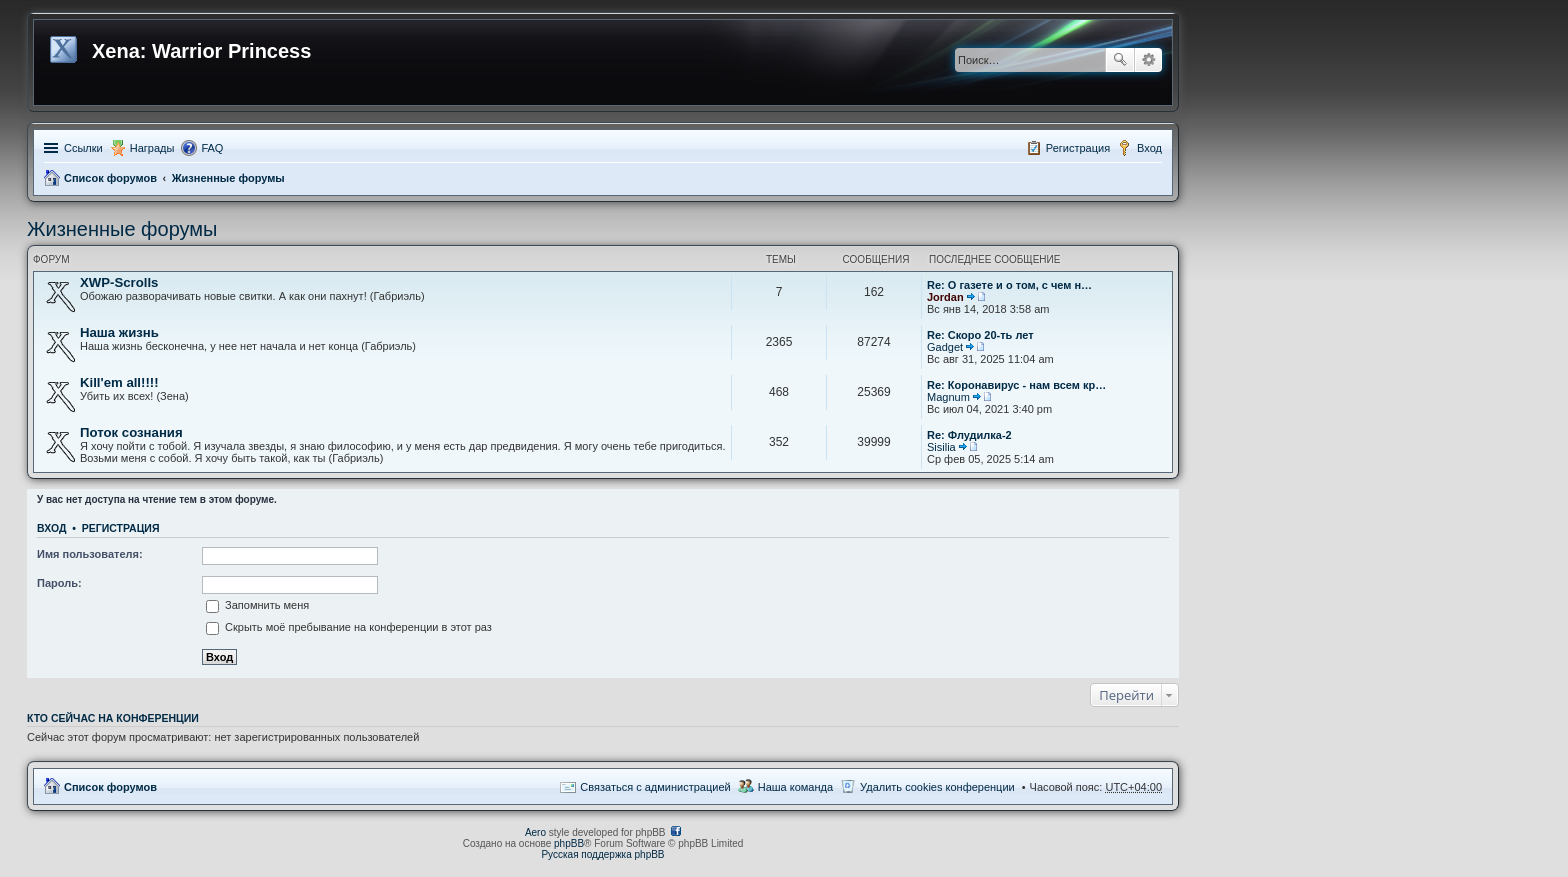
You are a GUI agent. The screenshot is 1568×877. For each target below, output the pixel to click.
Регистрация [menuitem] (1078, 148)
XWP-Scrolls (119, 282)
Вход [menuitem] (1149, 148)
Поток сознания (131, 432)
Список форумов (110, 178)
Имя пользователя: (90, 554)
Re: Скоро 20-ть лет (980, 335)
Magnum (948, 397)
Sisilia (941, 447)
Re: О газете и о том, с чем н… (1009, 285)
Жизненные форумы (228, 178)
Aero (535, 832)
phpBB (569, 843)
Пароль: (59, 583)
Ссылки (83, 148)
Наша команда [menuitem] (795, 787)
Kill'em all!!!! (119, 382)
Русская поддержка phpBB (602, 854)
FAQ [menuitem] (212, 148)
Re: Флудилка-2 (969, 435)
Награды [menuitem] (152, 148)
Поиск (1120, 60)
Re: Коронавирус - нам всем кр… (1016, 385)
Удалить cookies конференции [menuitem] (937, 787)
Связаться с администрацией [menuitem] (655, 787)
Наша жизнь (119, 332)
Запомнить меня (257, 605)
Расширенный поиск (1148, 60)
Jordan (945, 297)
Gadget (945, 347)
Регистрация (121, 528)
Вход (51, 528)
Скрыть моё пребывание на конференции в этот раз (349, 627)
